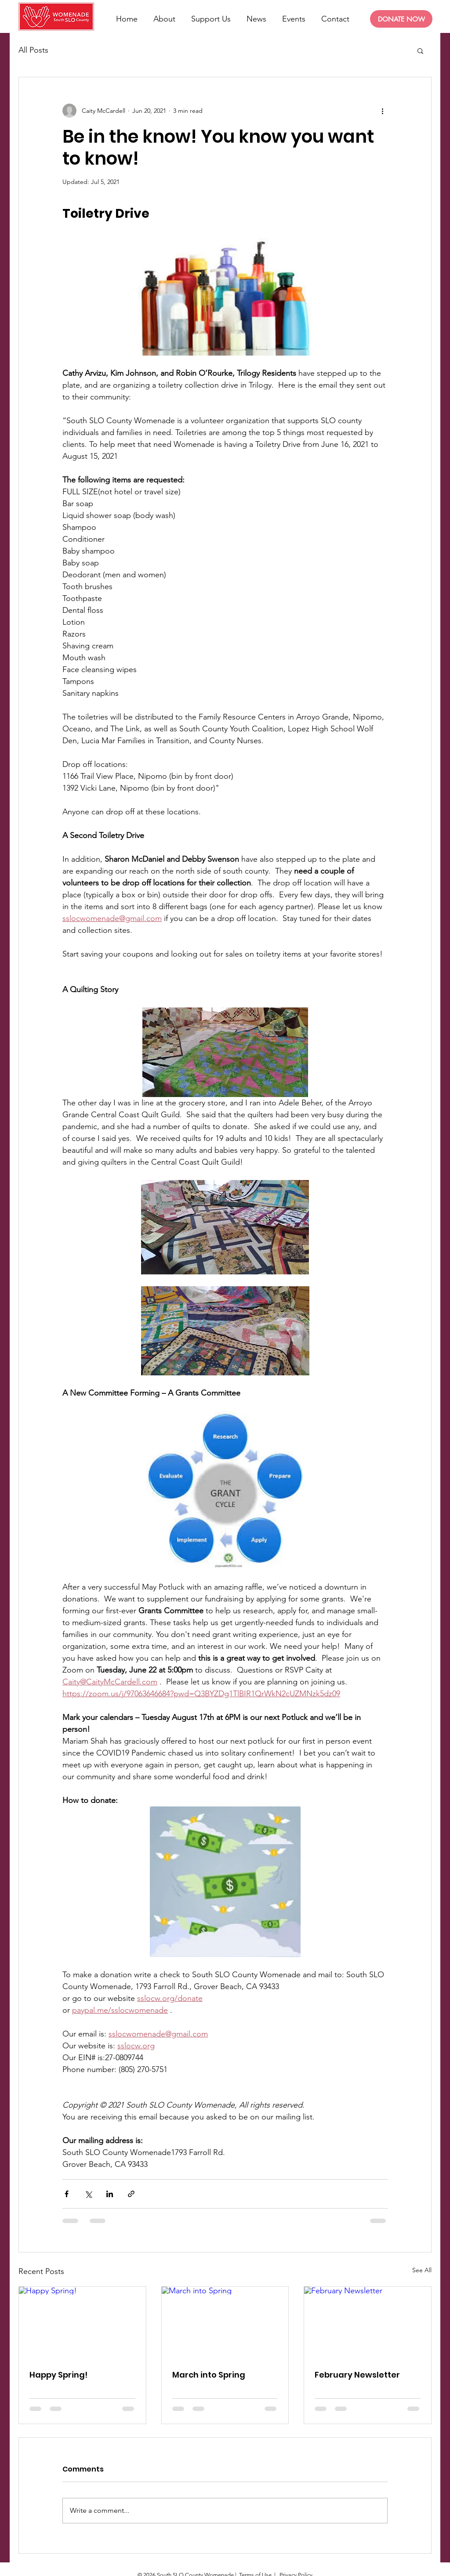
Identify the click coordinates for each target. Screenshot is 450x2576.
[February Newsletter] (367, 2322)
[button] (420, 50)
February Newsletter (357, 2374)
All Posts (33, 50)
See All (422, 2270)
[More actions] (382, 110)
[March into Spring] (225, 2322)
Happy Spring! (58, 2374)
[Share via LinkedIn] (109, 2194)
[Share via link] (131, 2194)
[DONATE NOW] (401, 19)
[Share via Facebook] (66, 2194)
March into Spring (208, 2374)
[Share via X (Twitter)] (88, 2194)
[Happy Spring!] (82, 2322)
